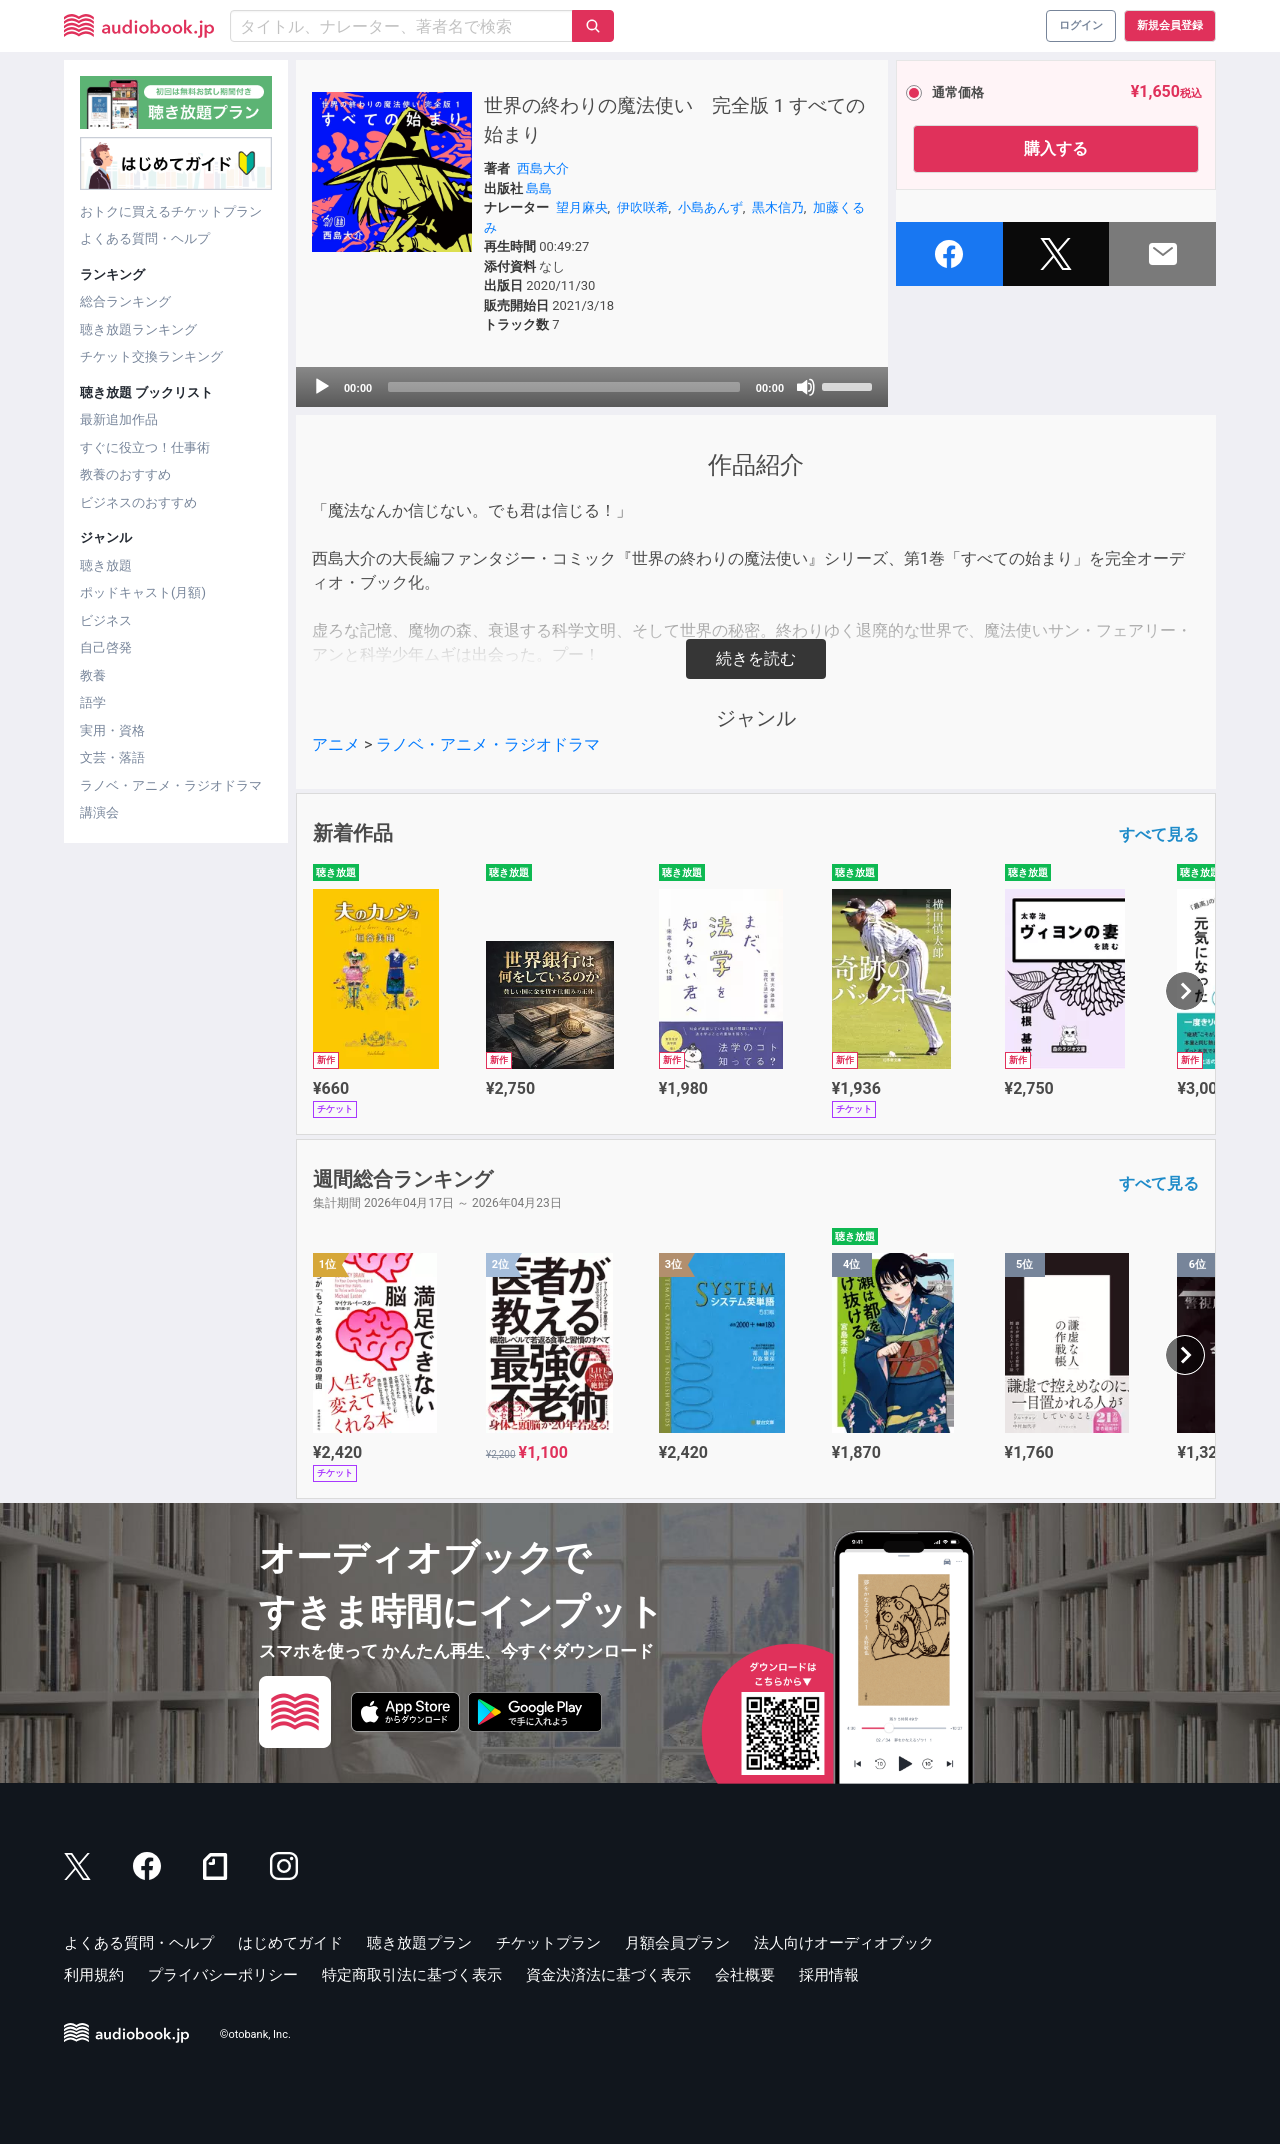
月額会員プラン (677, 1943)
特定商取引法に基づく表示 (412, 1975)
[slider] (564, 387)
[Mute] (806, 387)
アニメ (336, 744)
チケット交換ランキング (151, 356)
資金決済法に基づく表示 (608, 1975)
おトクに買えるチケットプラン (171, 211)
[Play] (322, 387)
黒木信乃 (778, 207)
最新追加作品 (119, 419)
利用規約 (94, 1975)
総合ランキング (125, 301)
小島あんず (710, 207)
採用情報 (829, 1975)
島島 (539, 188)
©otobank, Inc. (255, 2034)
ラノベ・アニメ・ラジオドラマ (171, 785)
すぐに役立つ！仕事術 (145, 447)
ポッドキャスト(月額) (143, 592)
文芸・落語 (112, 757)
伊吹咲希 (643, 207)
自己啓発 (106, 647)
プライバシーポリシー (223, 1975)
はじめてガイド (290, 1943)
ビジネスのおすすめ (138, 502)
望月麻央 (582, 207)
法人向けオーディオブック (844, 1943)
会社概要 (745, 1975)
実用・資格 (112, 730)
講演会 (99, 812)
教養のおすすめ (125, 474)
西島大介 (543, 168)
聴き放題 (106, 565)
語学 (93, 702)
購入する (1056, 148)
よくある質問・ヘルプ (145, 238)
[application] (592, 387)
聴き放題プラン (419, 1943)
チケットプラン (548, 1943)
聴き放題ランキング (138, 329)
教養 (93, 675)
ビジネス (106, 620)
